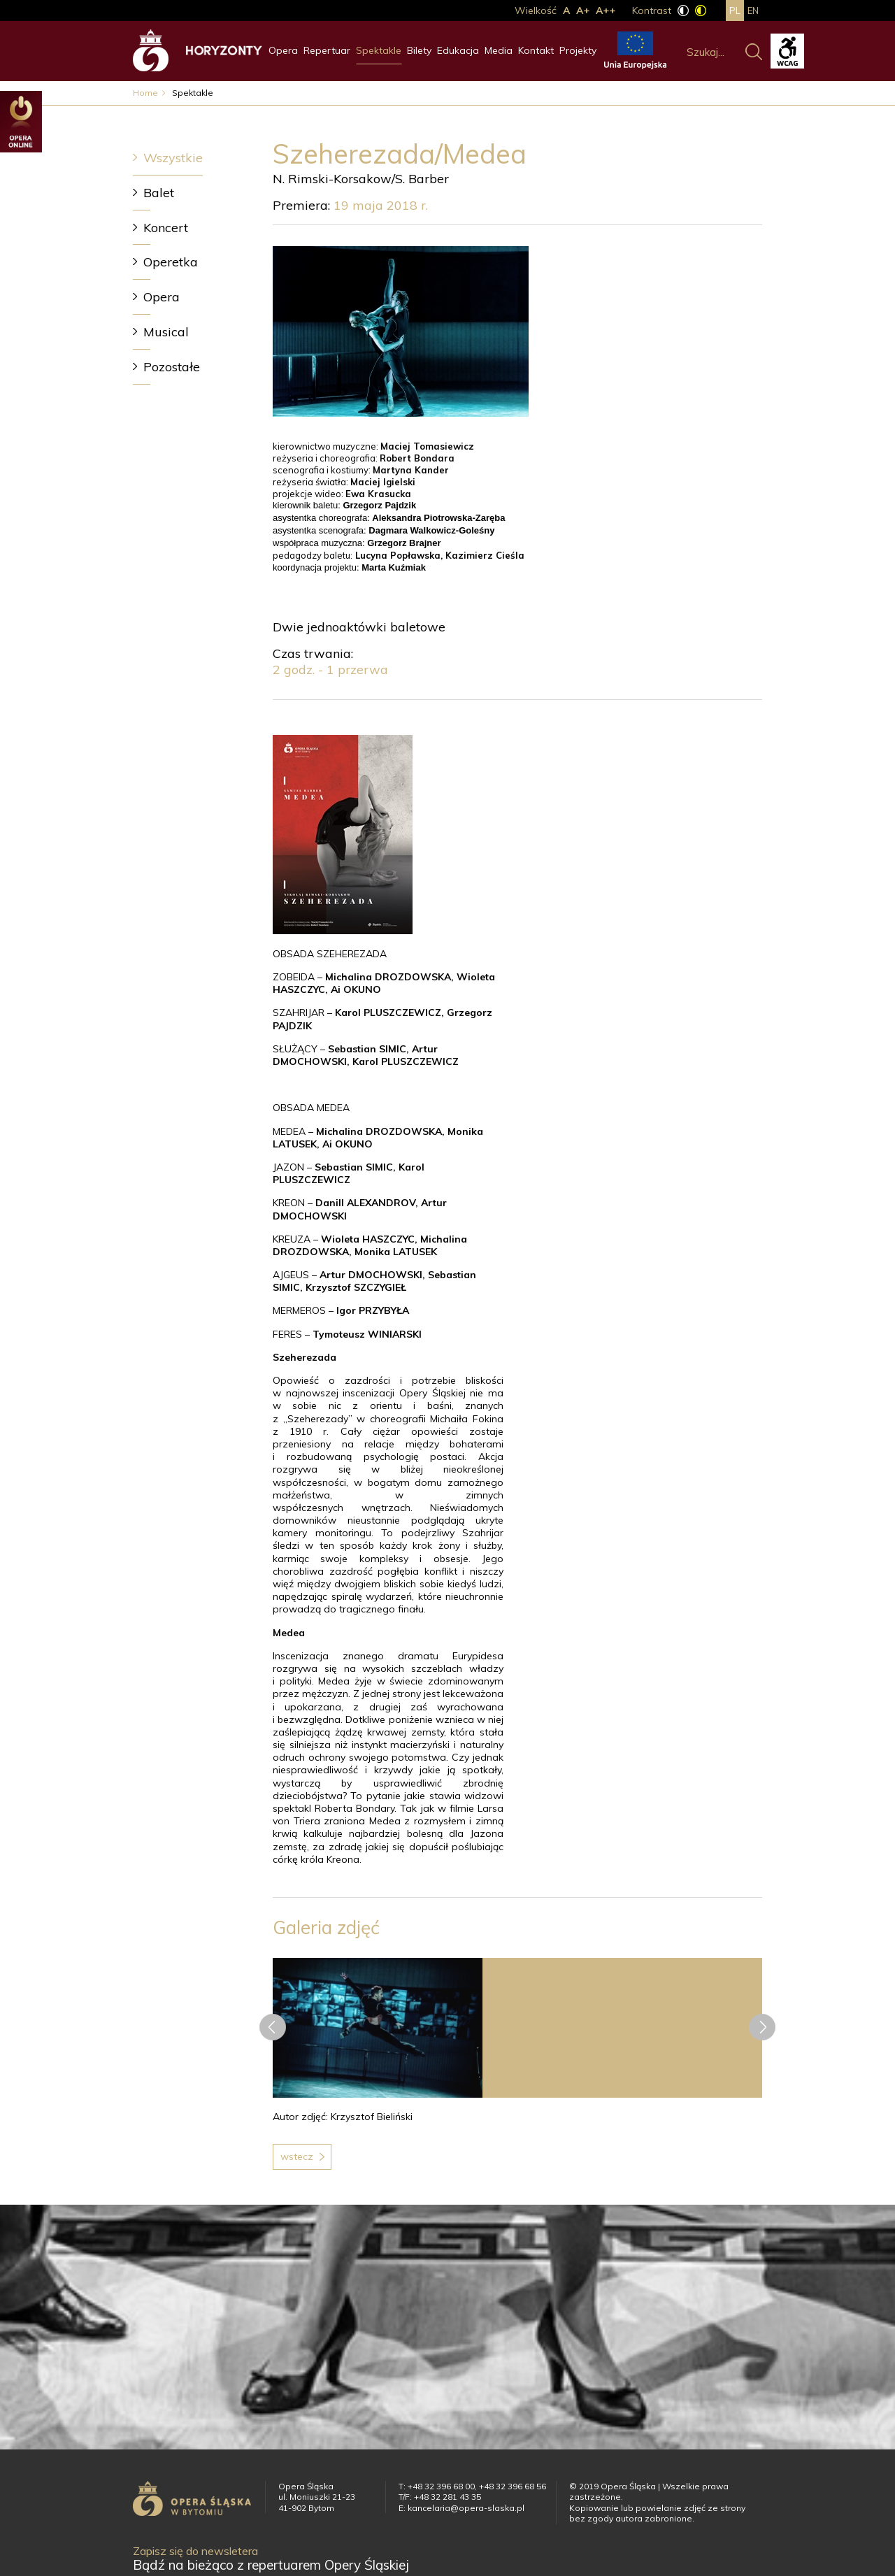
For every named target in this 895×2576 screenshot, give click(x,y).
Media (499, 50)
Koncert (165, 228)
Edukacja (458, 50)
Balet (158, 193)
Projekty (577, 50)
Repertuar (326, 50)
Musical (166, 332)
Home (145, 92)
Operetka (170, 262)
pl (734, 10)
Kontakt (536, 50)
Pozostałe (171, 367)
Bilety (419, 50)
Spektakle (378, 50)
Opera (283, 50)
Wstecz (296, 2156)
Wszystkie (173, 158)
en (753, 10)
